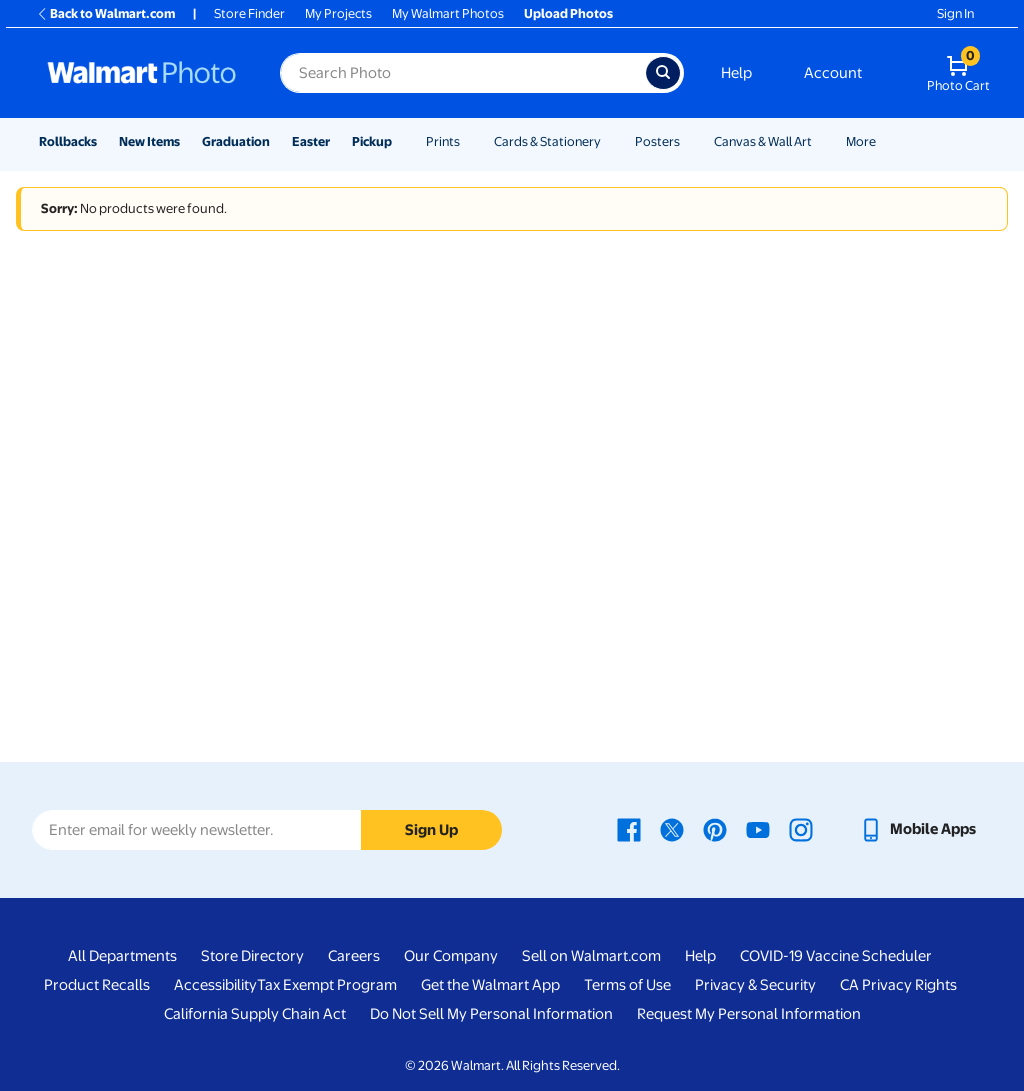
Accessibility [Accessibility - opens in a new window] (215, 985)
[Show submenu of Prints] (469, 141)
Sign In (955, 13)
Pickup (372, 141)
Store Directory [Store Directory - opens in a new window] (252, 956)
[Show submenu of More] (885, 141)
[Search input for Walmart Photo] (463, 73)
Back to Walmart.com (105, 13)
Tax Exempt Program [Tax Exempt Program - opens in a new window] (327, 985)
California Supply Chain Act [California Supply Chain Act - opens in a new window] (255, 1014)
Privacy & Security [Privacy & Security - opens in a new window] (755, 985)
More (861, 141)
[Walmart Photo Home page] (142, 73)
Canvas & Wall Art (763, 141)
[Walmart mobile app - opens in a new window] (917, 829)
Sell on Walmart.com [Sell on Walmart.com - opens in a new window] (591, 956)
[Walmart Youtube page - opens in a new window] (758, 829)
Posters (657, 141)
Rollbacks (68, 141)
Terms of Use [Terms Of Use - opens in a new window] (627, 985)
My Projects (338, 13)
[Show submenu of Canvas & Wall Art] (821, 141)
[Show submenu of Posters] (689, 141)
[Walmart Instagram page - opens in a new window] (801, 829)
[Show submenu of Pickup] (401, 141)
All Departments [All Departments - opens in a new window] (122, 956)
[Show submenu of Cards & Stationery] (610, 141)
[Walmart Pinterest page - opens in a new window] (715, 829)
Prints (443, 141)
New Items (149, 141)
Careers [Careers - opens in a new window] (354, 956)
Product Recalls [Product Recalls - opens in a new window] (97, 985)
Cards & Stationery (547, 141)
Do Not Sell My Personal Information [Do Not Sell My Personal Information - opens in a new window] (491, 1014)
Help (736, 73)
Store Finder (249, 13)
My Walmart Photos (448, 13)
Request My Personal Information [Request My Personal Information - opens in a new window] (749, 1014)
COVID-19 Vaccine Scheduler (836, 956)
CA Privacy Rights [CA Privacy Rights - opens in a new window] (898, 985)
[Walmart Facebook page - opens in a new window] (629, 829)
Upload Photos (568, 13)
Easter (311, 141)
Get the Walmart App (490, 985)
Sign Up (431, 830)
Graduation (236, 141)
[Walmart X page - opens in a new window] (672, 829)
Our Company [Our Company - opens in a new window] (451, 956)
